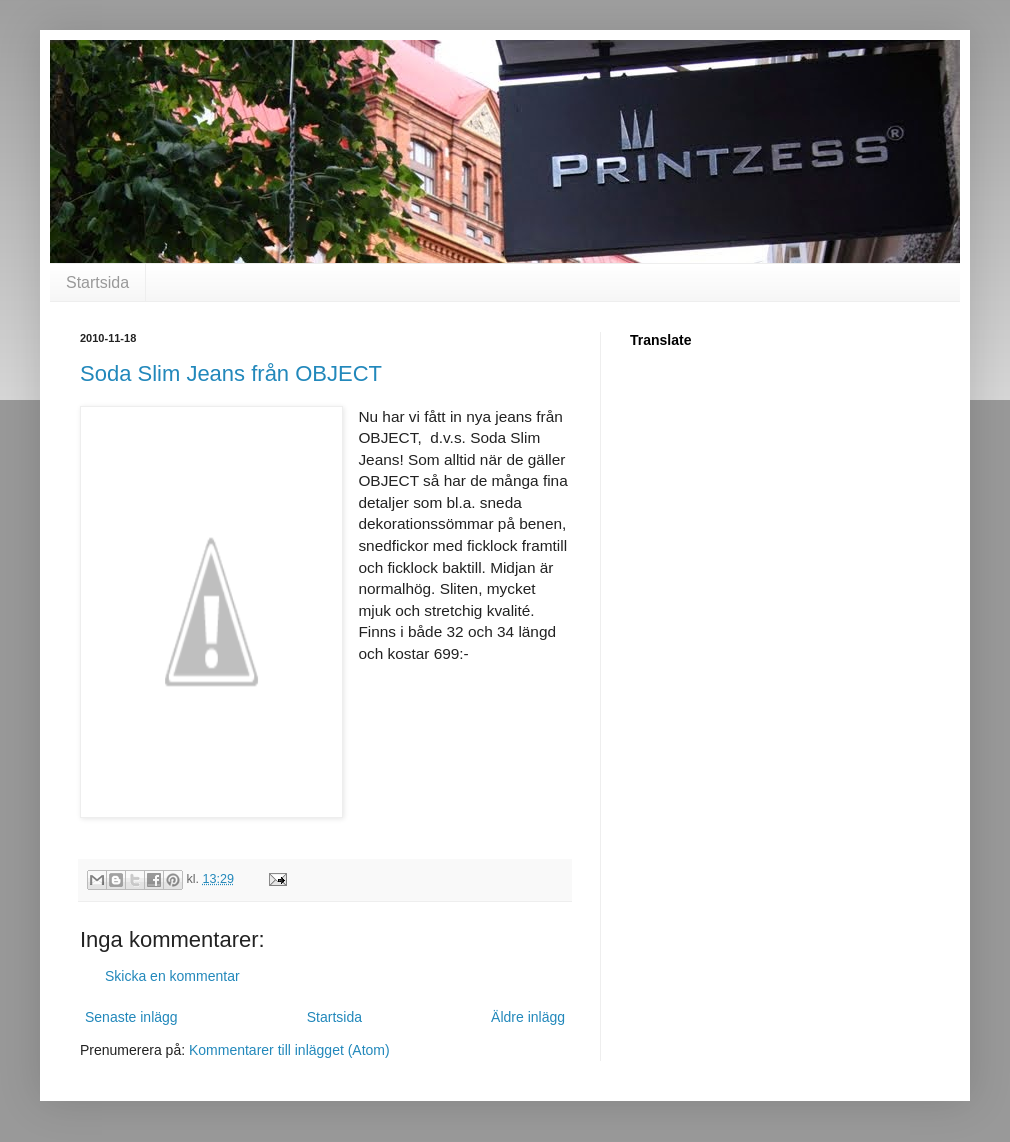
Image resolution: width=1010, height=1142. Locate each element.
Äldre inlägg (528, 1017)
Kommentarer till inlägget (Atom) (289, 1050)
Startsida (97, 282)
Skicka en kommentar (172, 976)
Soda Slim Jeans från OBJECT (231, 373)
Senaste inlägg (131, 1017)
